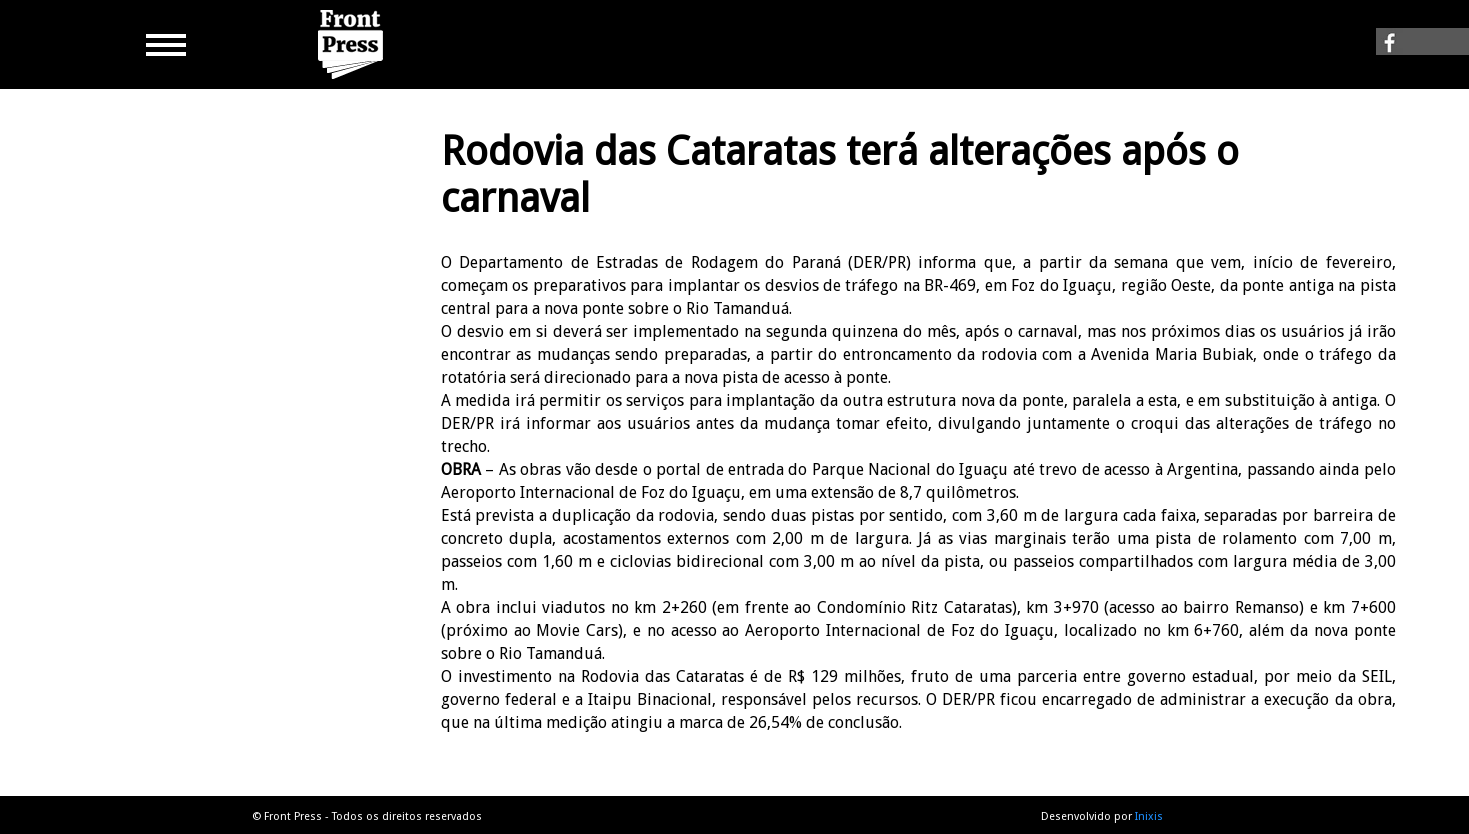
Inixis (1149, 816)
